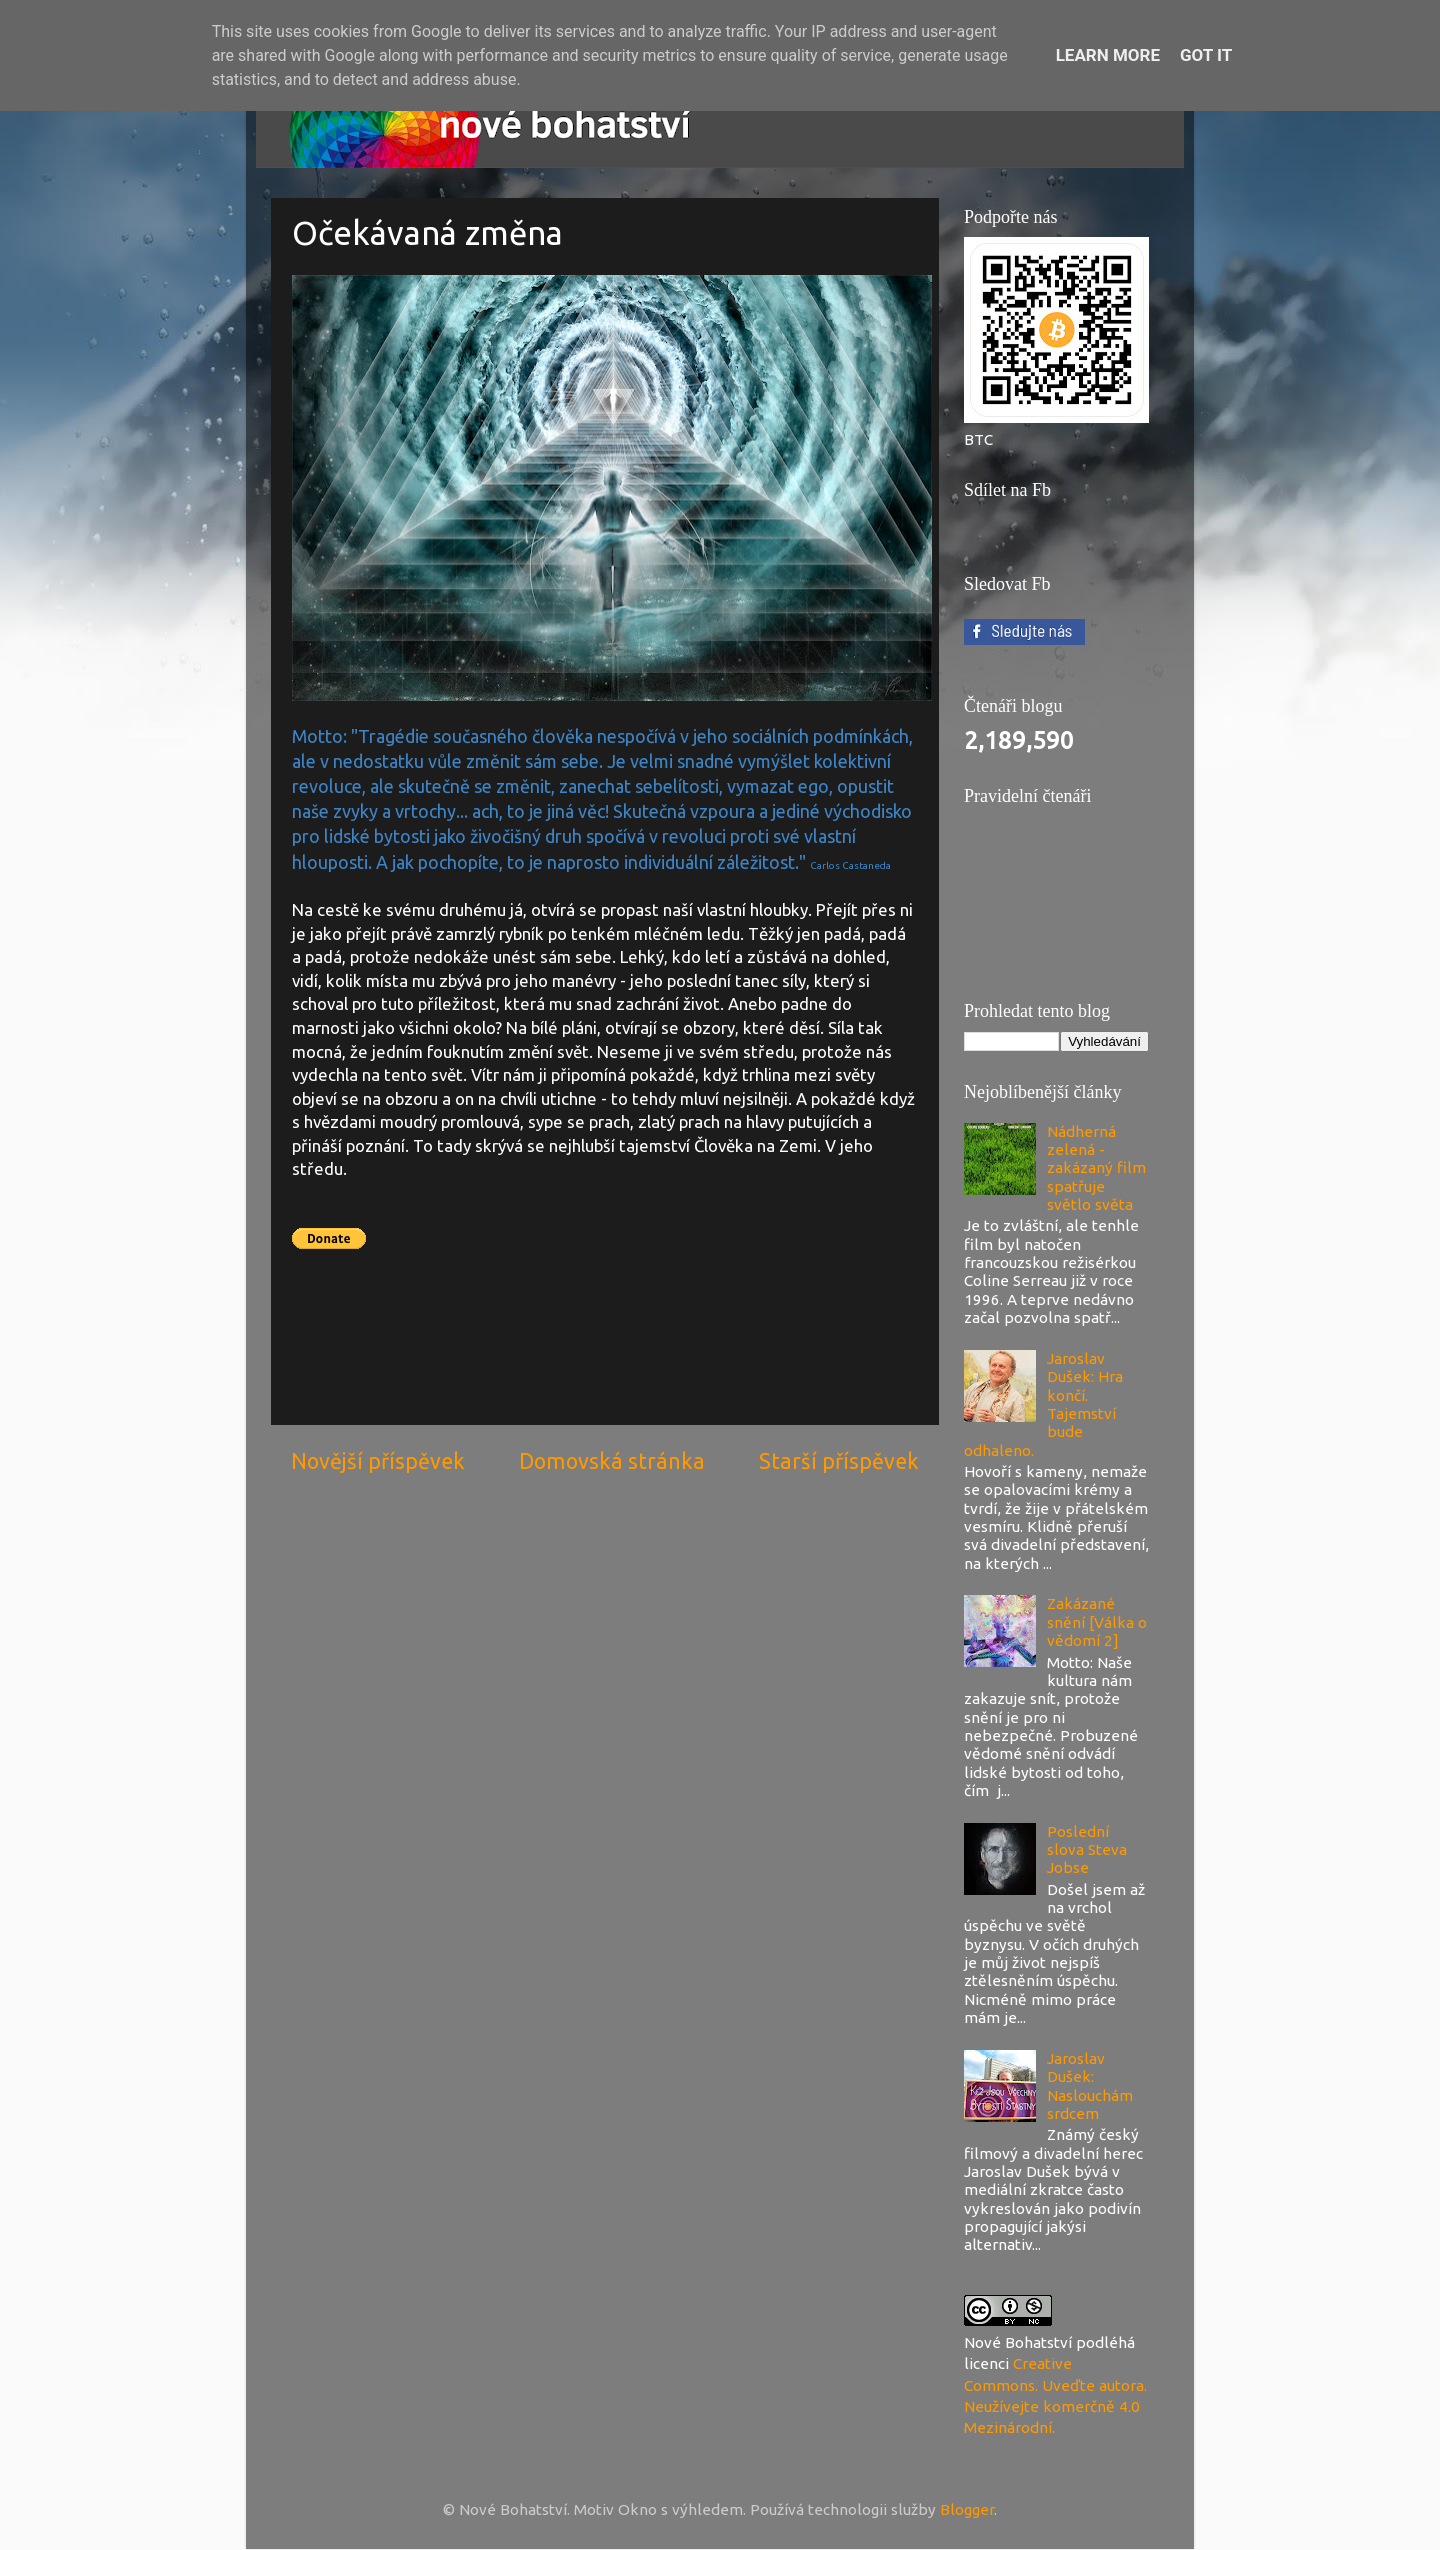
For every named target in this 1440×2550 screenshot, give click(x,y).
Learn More (1108, 55)
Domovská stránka (612, 1461)
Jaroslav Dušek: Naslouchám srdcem (1090, 2086)
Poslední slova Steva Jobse (1087, 1850)
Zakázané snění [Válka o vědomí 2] (1097, 1622)
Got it (1206, 55)
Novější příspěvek (378, 1461)
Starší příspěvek (839, 1461)
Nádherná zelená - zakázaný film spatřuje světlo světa (1096, 1168)
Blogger (967, 2509)
